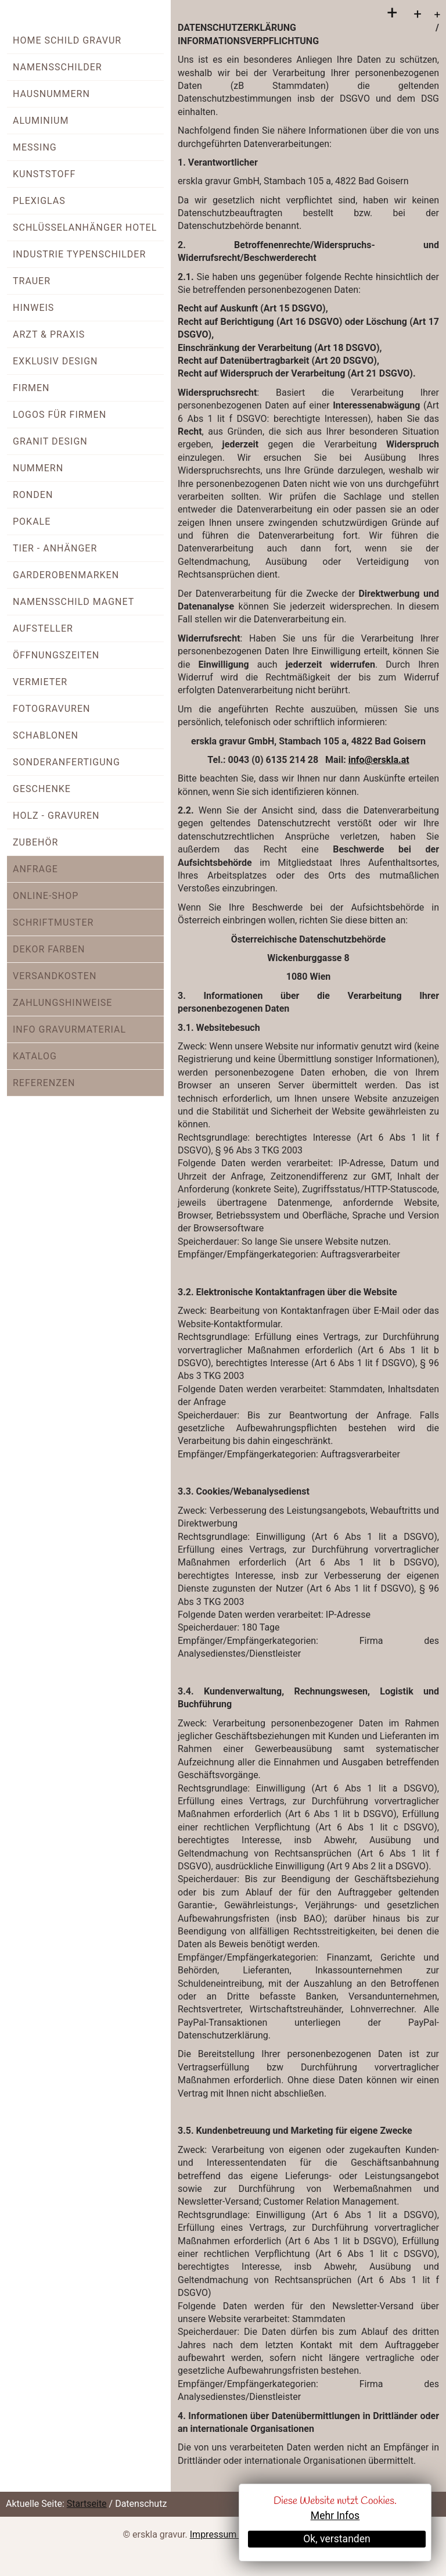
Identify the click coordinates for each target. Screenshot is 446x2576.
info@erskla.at (378, 759)
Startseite (87, 2503)
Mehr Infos (335, 2515)
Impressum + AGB (227, 2534)
